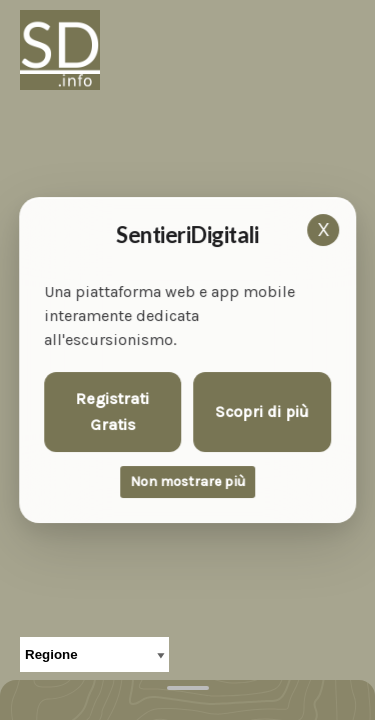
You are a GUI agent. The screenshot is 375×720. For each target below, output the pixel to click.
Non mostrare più (187, 481)
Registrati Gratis (113, 411)
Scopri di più (262, 411)
